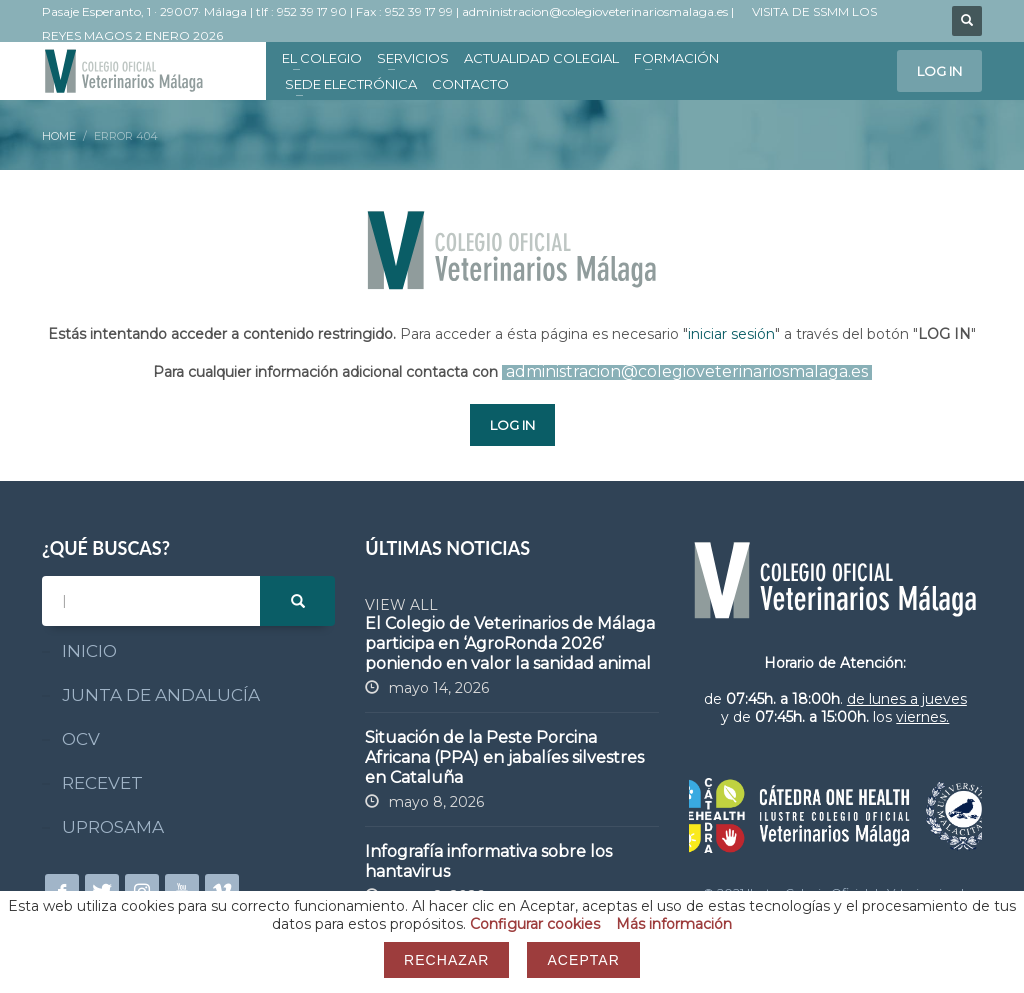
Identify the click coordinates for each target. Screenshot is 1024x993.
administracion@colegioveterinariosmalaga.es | (599, 11)
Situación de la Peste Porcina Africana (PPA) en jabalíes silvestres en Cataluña (504, 757)
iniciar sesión (731, 334)
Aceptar (583, 960)
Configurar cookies (535, 924)
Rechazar (446, 960)
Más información (674, 924)
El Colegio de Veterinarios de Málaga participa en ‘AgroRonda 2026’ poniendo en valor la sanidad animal (510, 643)
